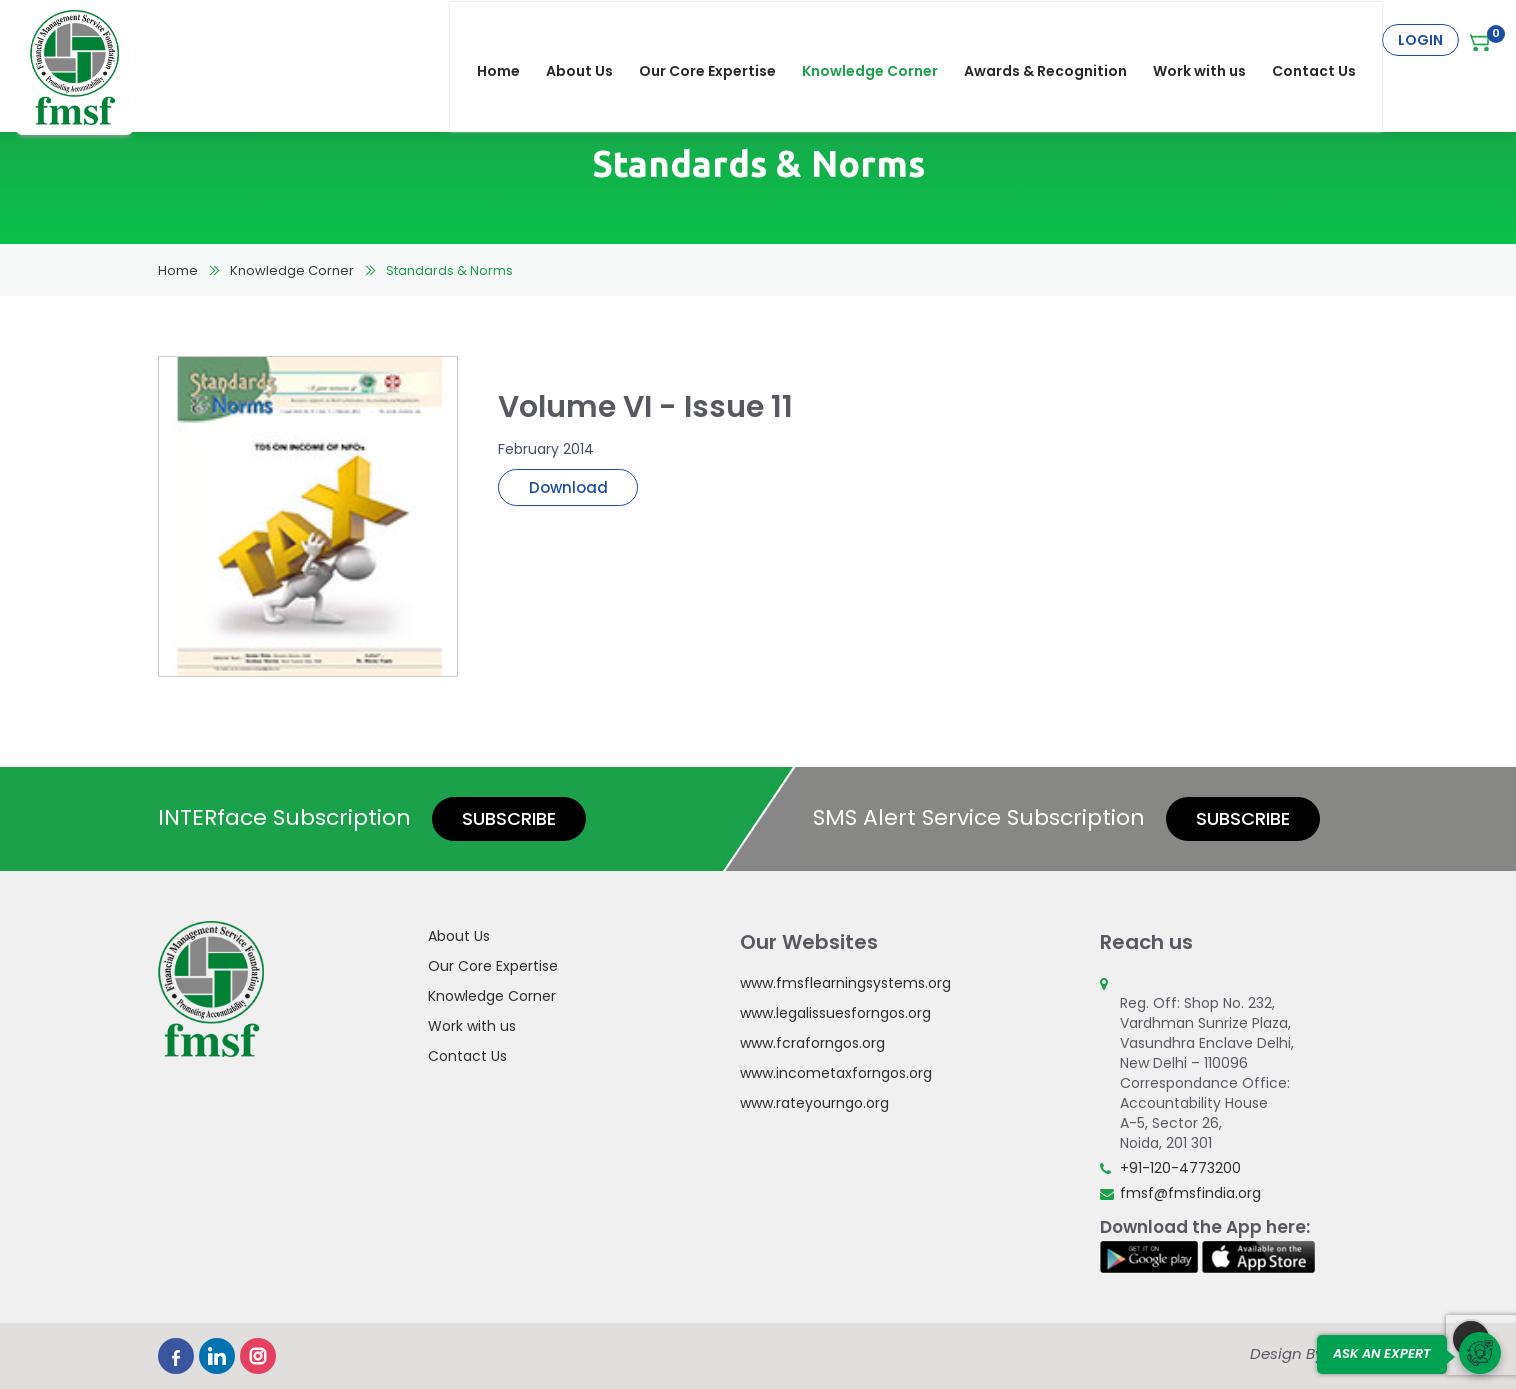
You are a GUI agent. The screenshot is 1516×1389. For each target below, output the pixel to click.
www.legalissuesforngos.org (835, 1013)
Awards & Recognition (1058, 40)
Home (511, 40)
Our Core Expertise (720, 40)
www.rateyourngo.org (814, 1103)
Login (1420, 40)
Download (568, 487)
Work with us (1212, 40)
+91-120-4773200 (1180, 1168)
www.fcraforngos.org (812, 1043)
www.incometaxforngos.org (836, 1073)
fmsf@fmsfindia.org (1190, 1193)
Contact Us (1327, 40)
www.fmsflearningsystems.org (845, 983)
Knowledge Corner (883, 40)
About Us (592, 40)
